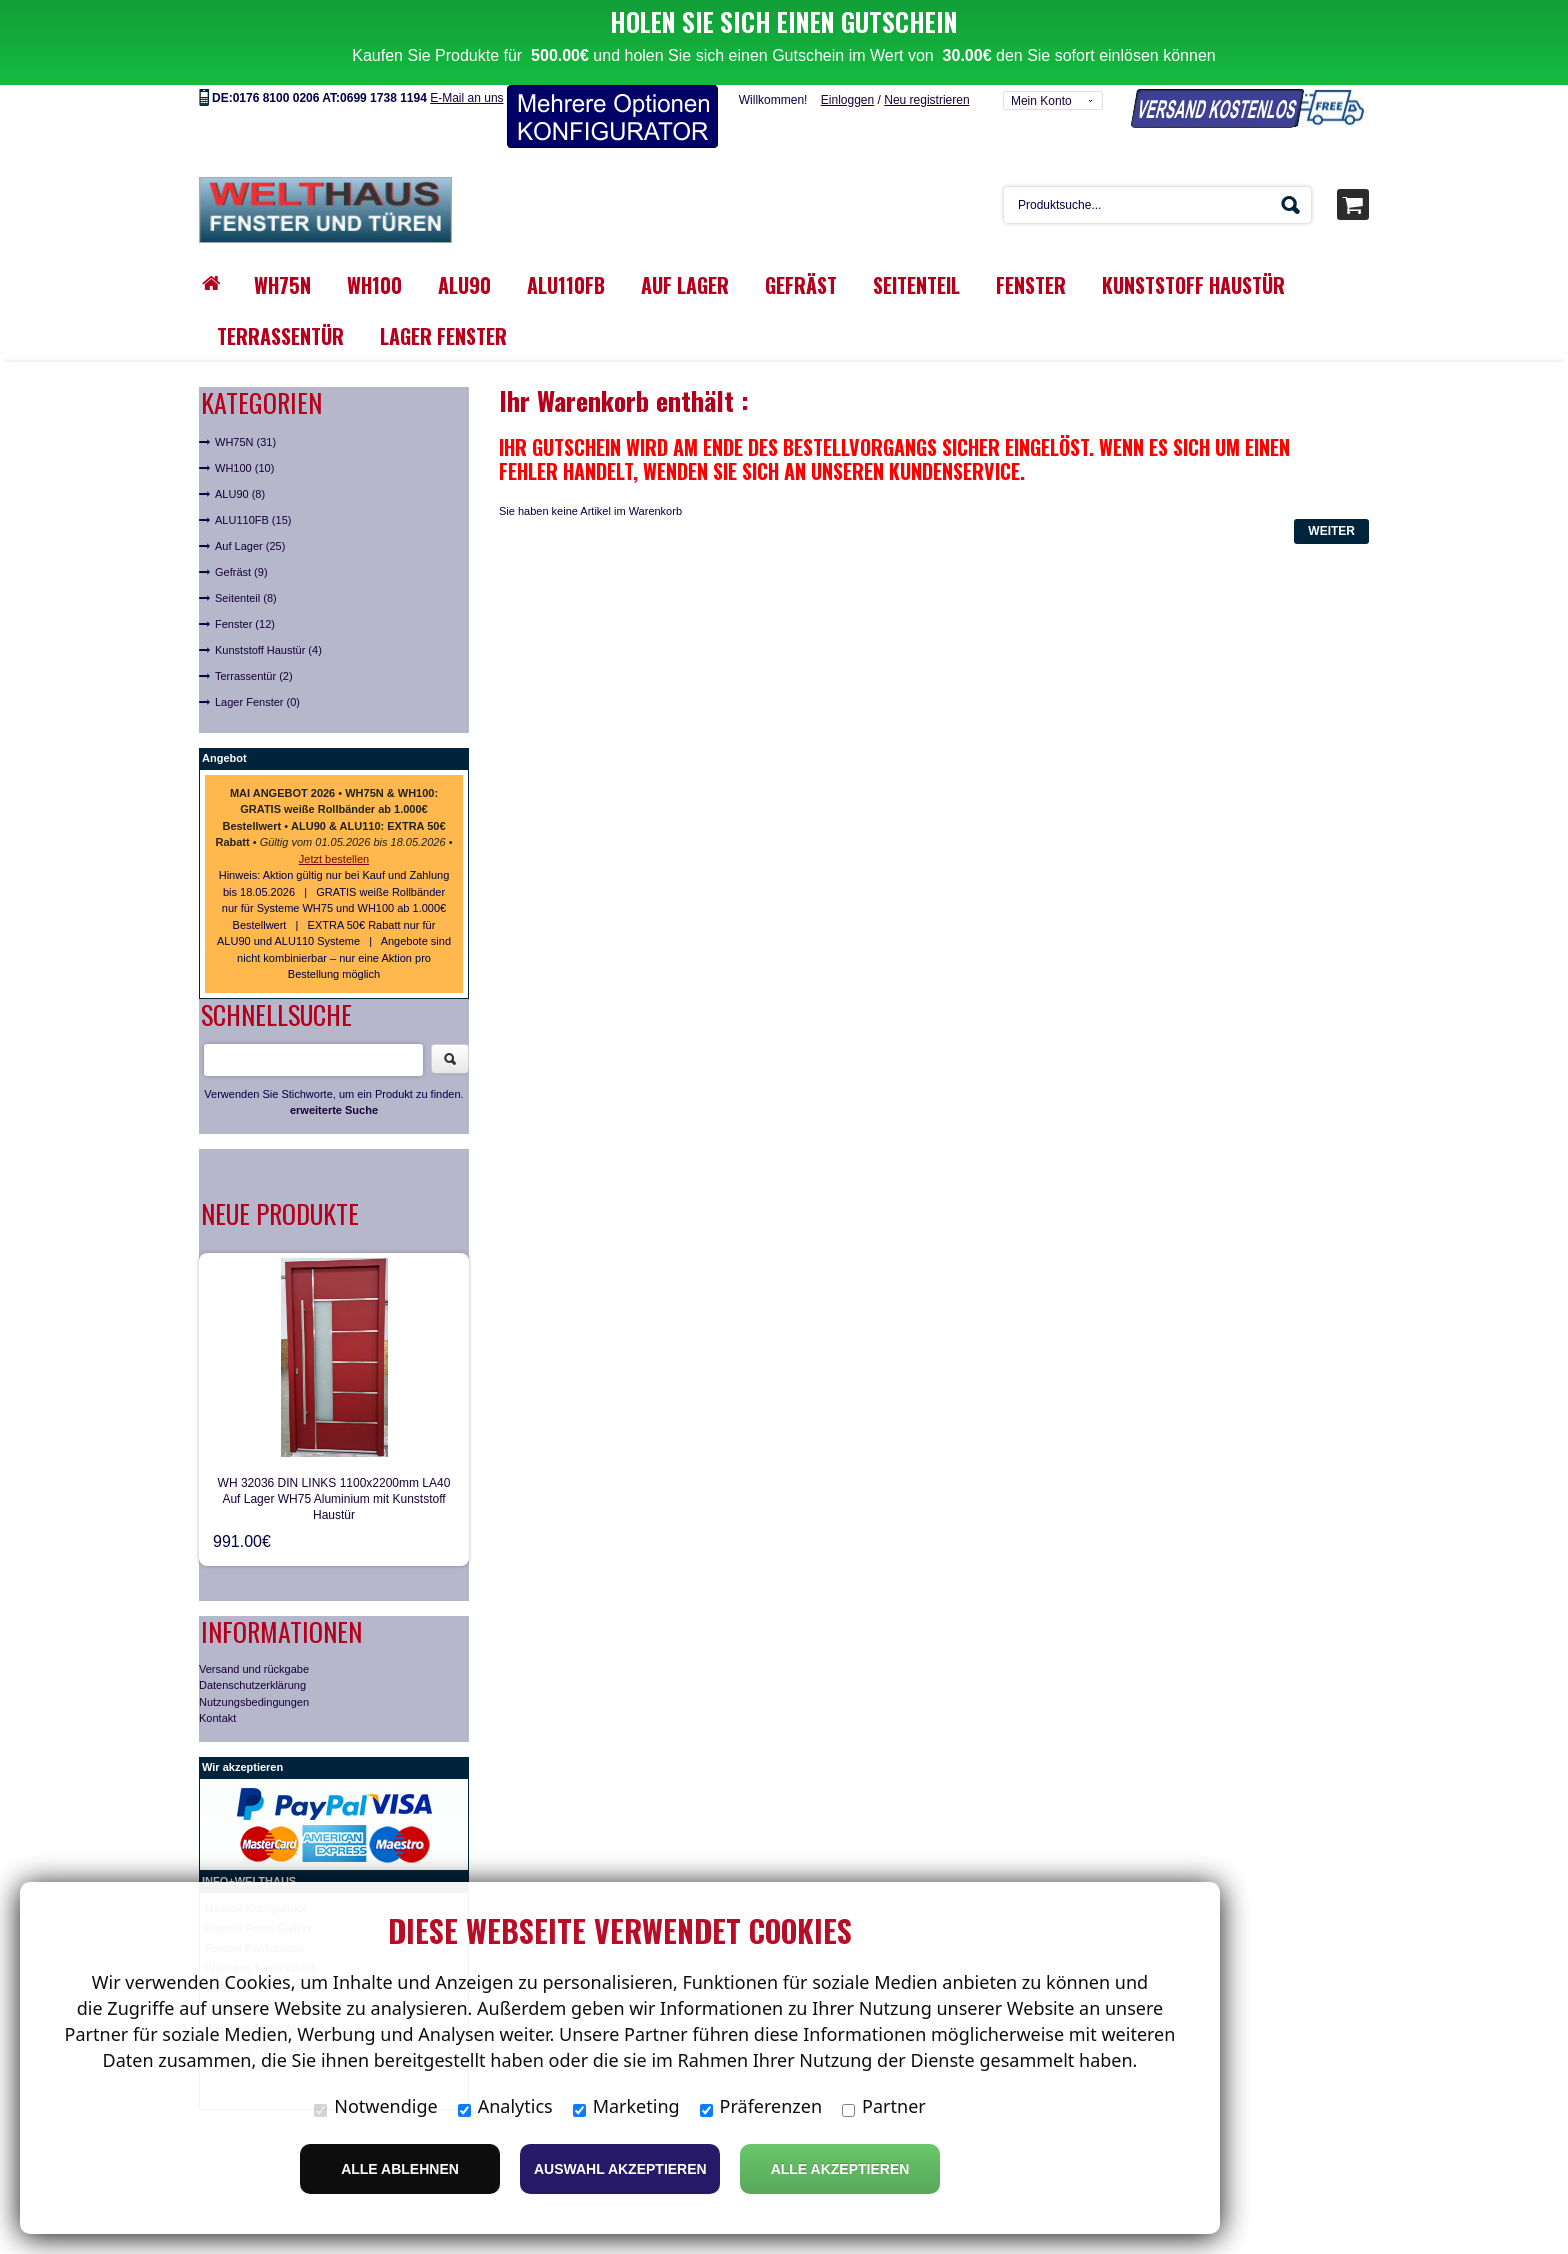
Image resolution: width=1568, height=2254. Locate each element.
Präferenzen (761, 2106)
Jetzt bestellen (334, 818)
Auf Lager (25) (250, 505)
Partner (884, 2106)
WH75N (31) (245, 401)
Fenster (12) (245, 583)
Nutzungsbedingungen (254, 1660)
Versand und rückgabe (254, 1627)
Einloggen (847, 59)
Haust (219, 1866)
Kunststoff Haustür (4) (268, 609)
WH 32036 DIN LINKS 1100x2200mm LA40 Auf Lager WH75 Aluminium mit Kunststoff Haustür (334, 1457)
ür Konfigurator (270, 1866)
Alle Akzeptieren (840, 2169)
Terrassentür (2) (254, 635)
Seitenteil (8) (246, 557)
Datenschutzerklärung (252, 1644)
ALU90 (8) (240, 453)
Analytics (505, 2106)
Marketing (626, 2106)
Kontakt (217, 1677)
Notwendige (375, 2106)
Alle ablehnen (400, 2169)
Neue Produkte (280, 1172)
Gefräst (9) (241, 531)
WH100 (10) (244, 427)
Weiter (1331, 490)
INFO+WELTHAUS (249, 1839)
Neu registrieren (926, 59)
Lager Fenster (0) (257, 661)
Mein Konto (1041, 60)
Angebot (224, 717)
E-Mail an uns (466, 57)
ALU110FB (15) (253, 479)
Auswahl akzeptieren (620, 2169)
